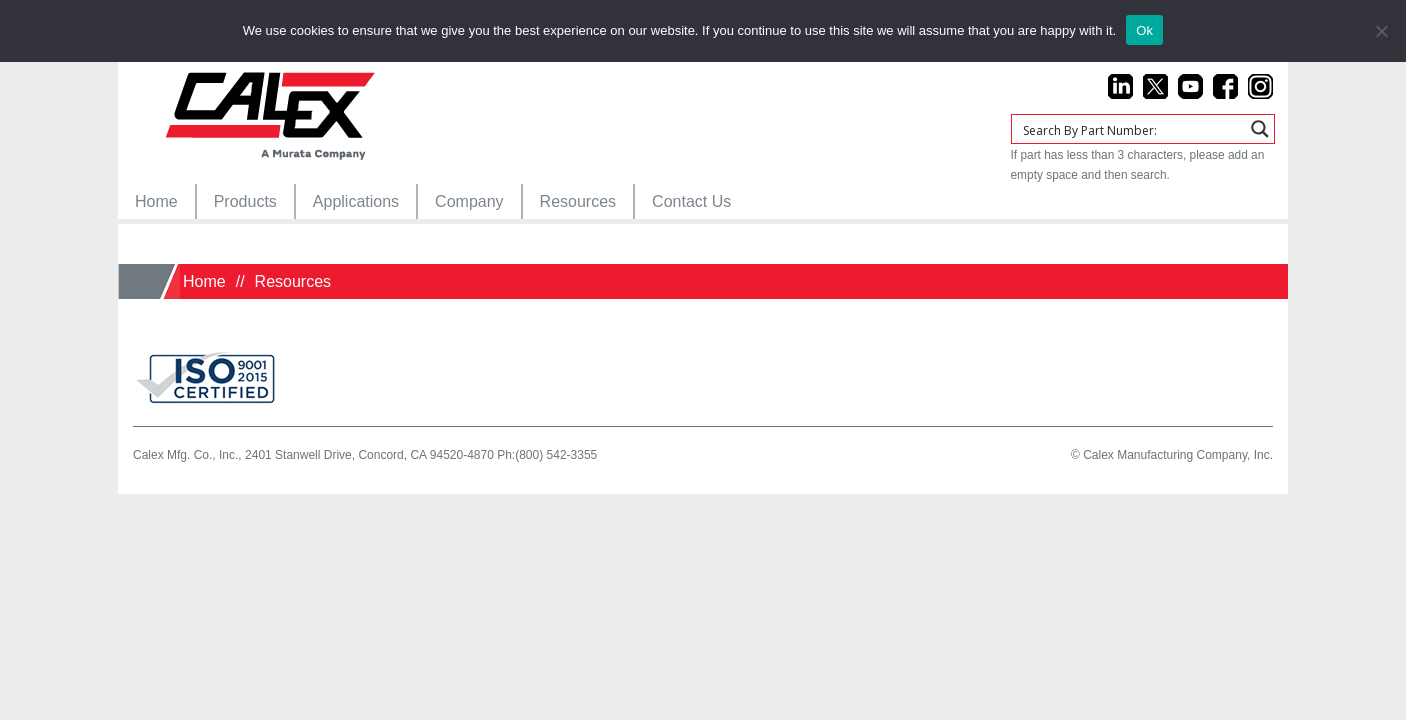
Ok (1144, 30)
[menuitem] (156, 201)
